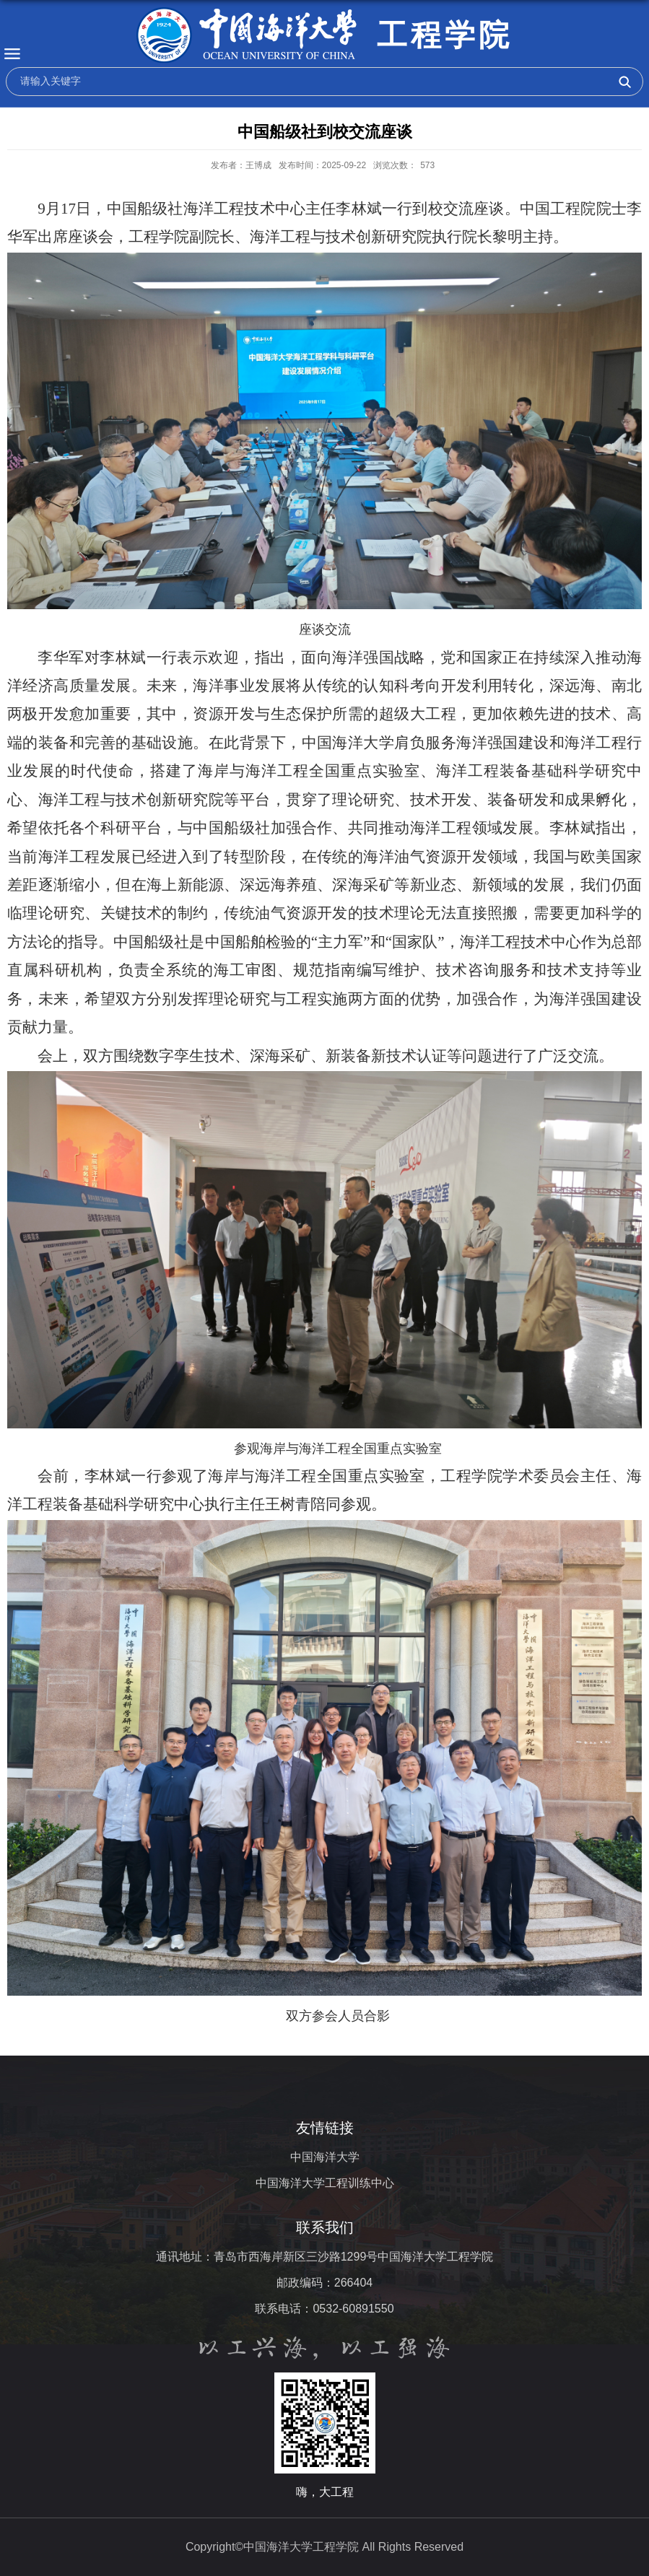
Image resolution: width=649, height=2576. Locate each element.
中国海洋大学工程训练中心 (325, 2183)
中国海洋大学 (325, 2157)
